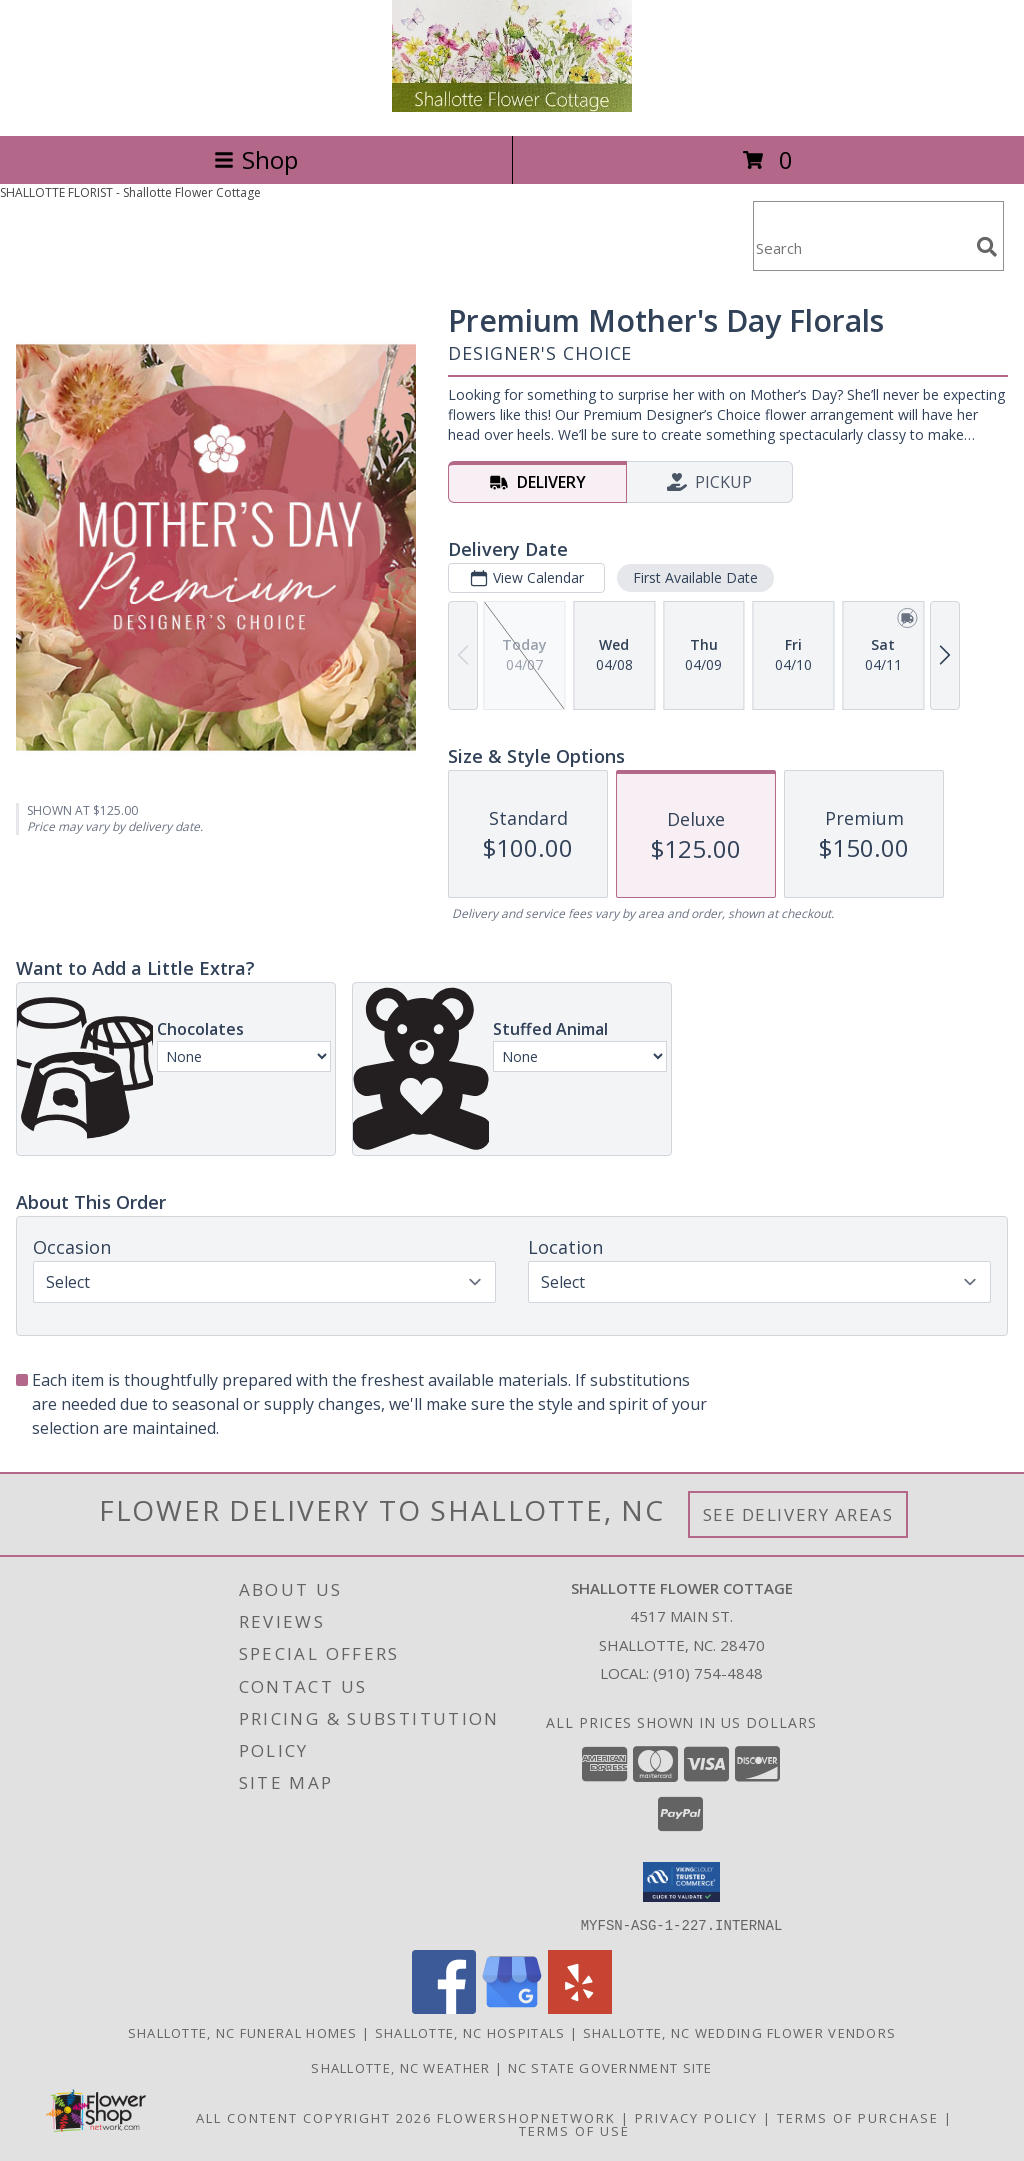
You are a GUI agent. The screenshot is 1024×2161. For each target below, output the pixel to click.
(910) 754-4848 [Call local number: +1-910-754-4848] (708, 1673)
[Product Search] (861, 248)
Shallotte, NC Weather (400, 2067)
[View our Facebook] (444, 2007)
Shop (256, 159)
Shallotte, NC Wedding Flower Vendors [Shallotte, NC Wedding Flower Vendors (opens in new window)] (740, 2032)
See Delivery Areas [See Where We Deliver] (798, 1514)
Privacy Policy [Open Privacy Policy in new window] (696, 2117)
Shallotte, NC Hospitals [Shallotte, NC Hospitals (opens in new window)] (470, 2032)
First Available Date (695, 577)
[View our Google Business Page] (512, 2007)
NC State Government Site (610, 2067)
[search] (987, 247)
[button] (681, 1882)
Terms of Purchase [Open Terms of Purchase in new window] (858, 2117)
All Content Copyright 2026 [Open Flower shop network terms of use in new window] (314, 2117)
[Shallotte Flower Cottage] (512, 106)
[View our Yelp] (580, 2007)
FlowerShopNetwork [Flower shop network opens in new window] (526, 2117)
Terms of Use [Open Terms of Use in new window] (574, 2130)
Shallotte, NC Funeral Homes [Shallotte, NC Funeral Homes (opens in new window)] (243, 2032)
